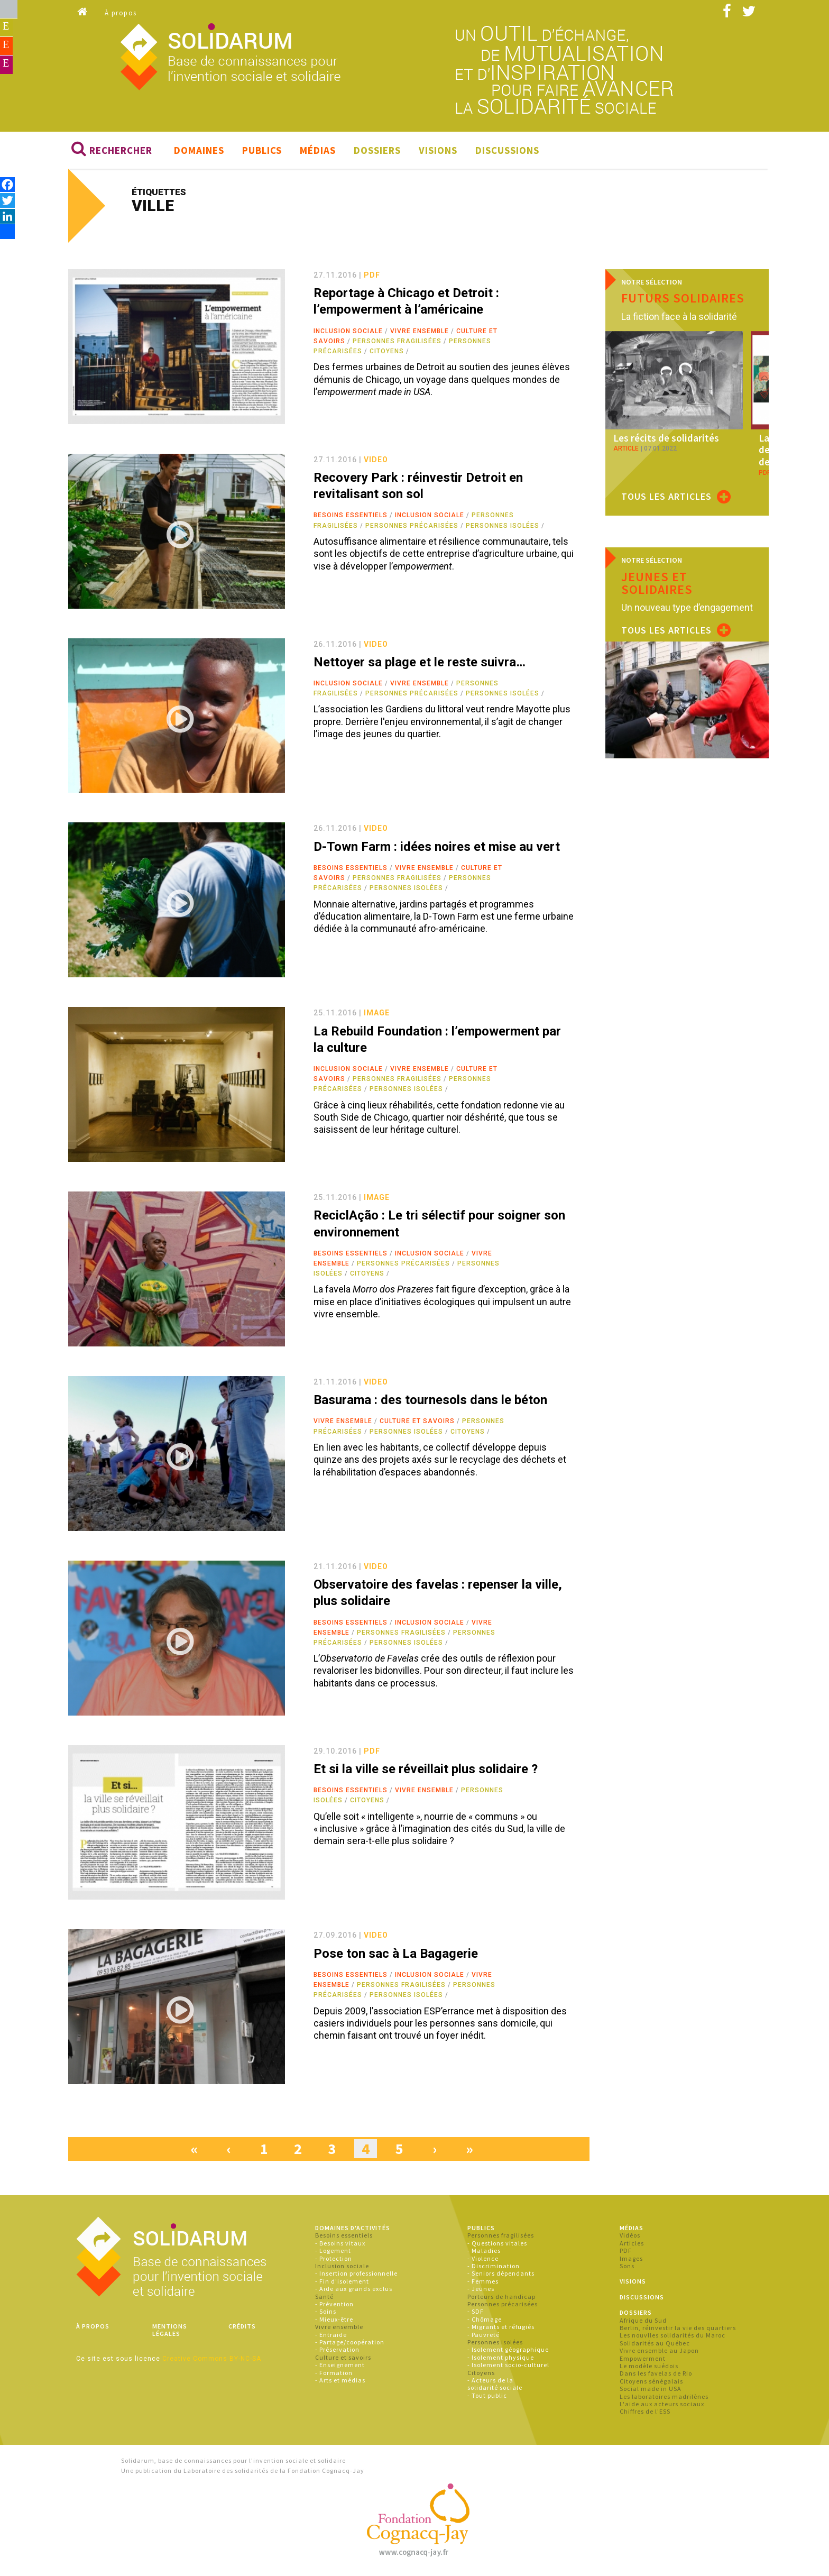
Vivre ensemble (419, 333)
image (377, 1015)
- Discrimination (493, 2268)
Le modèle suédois (649, 2368)
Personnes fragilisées (397, 343)
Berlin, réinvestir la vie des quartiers (678, 2330)
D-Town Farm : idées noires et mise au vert (437, 848)
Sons (627, 2268)
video (376, 461)
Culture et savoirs (417, 1423)
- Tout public (487, 2397)
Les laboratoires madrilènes (664, 2399)
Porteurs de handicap (501, 2299)
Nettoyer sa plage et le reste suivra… (420, 664)
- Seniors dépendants (501, 2276)
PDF (626, 2253)
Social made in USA (650, 2391)
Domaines (199, 152)
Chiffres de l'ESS (645, 2413)
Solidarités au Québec (655, 2345)
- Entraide (331, 2337)
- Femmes (483, 2283)
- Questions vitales (497, 2245)
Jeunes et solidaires (657, 583)
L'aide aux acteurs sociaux (662, 2406)
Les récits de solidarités (662, 440)
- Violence (483, 2261)
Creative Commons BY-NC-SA (211, 2360)
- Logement (333, 2253)
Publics (262, 152)
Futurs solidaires (682, 300)
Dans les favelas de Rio (656, 2375)
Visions (438, 152)
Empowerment (643, 2360)
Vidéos (630, 2238)
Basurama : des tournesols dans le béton (430, 1402)
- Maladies (484, 2253)
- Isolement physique (500, 2359)
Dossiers (377, 152)
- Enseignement (340, 2367)
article (626, 450)
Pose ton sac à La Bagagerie (396, 1955)
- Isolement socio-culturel (508, 2367)
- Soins (325, 2314)
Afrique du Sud (643, 2322)
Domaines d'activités (352, 2230)
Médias (318, 152)
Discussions (507, 152)
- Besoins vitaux (340, 2245)
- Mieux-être (334, 2321)
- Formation (334, 2375)
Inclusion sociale (348, 333)
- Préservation (337, 2351)
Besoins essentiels (351, 517)
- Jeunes (480, 2291)
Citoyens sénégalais (651, 2383)
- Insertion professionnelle (356, 2276)
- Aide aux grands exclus (353, 2291)
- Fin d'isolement (342, 2283)
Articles (632, 2245)
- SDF (475, 2314)
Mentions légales (169, 2332)
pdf (372, 277)
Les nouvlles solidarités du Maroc (672, 2338)
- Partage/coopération (349, 2344)
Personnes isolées (502, 527)
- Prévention (334, 2306)
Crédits (242, 2328)
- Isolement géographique (508, 2351)
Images (631, 2261)
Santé (324, 2299)
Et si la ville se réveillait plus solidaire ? (426, 1771)
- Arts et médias (340, 2382)
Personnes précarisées (411, 527)
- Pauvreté (483, 2337)
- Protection (333, 2261)
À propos (121, 12)
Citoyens (387, 353)
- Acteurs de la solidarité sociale (494, 2386)
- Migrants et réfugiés (501, 2329)
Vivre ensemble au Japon (659, 2353)
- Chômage (484, 2321)
